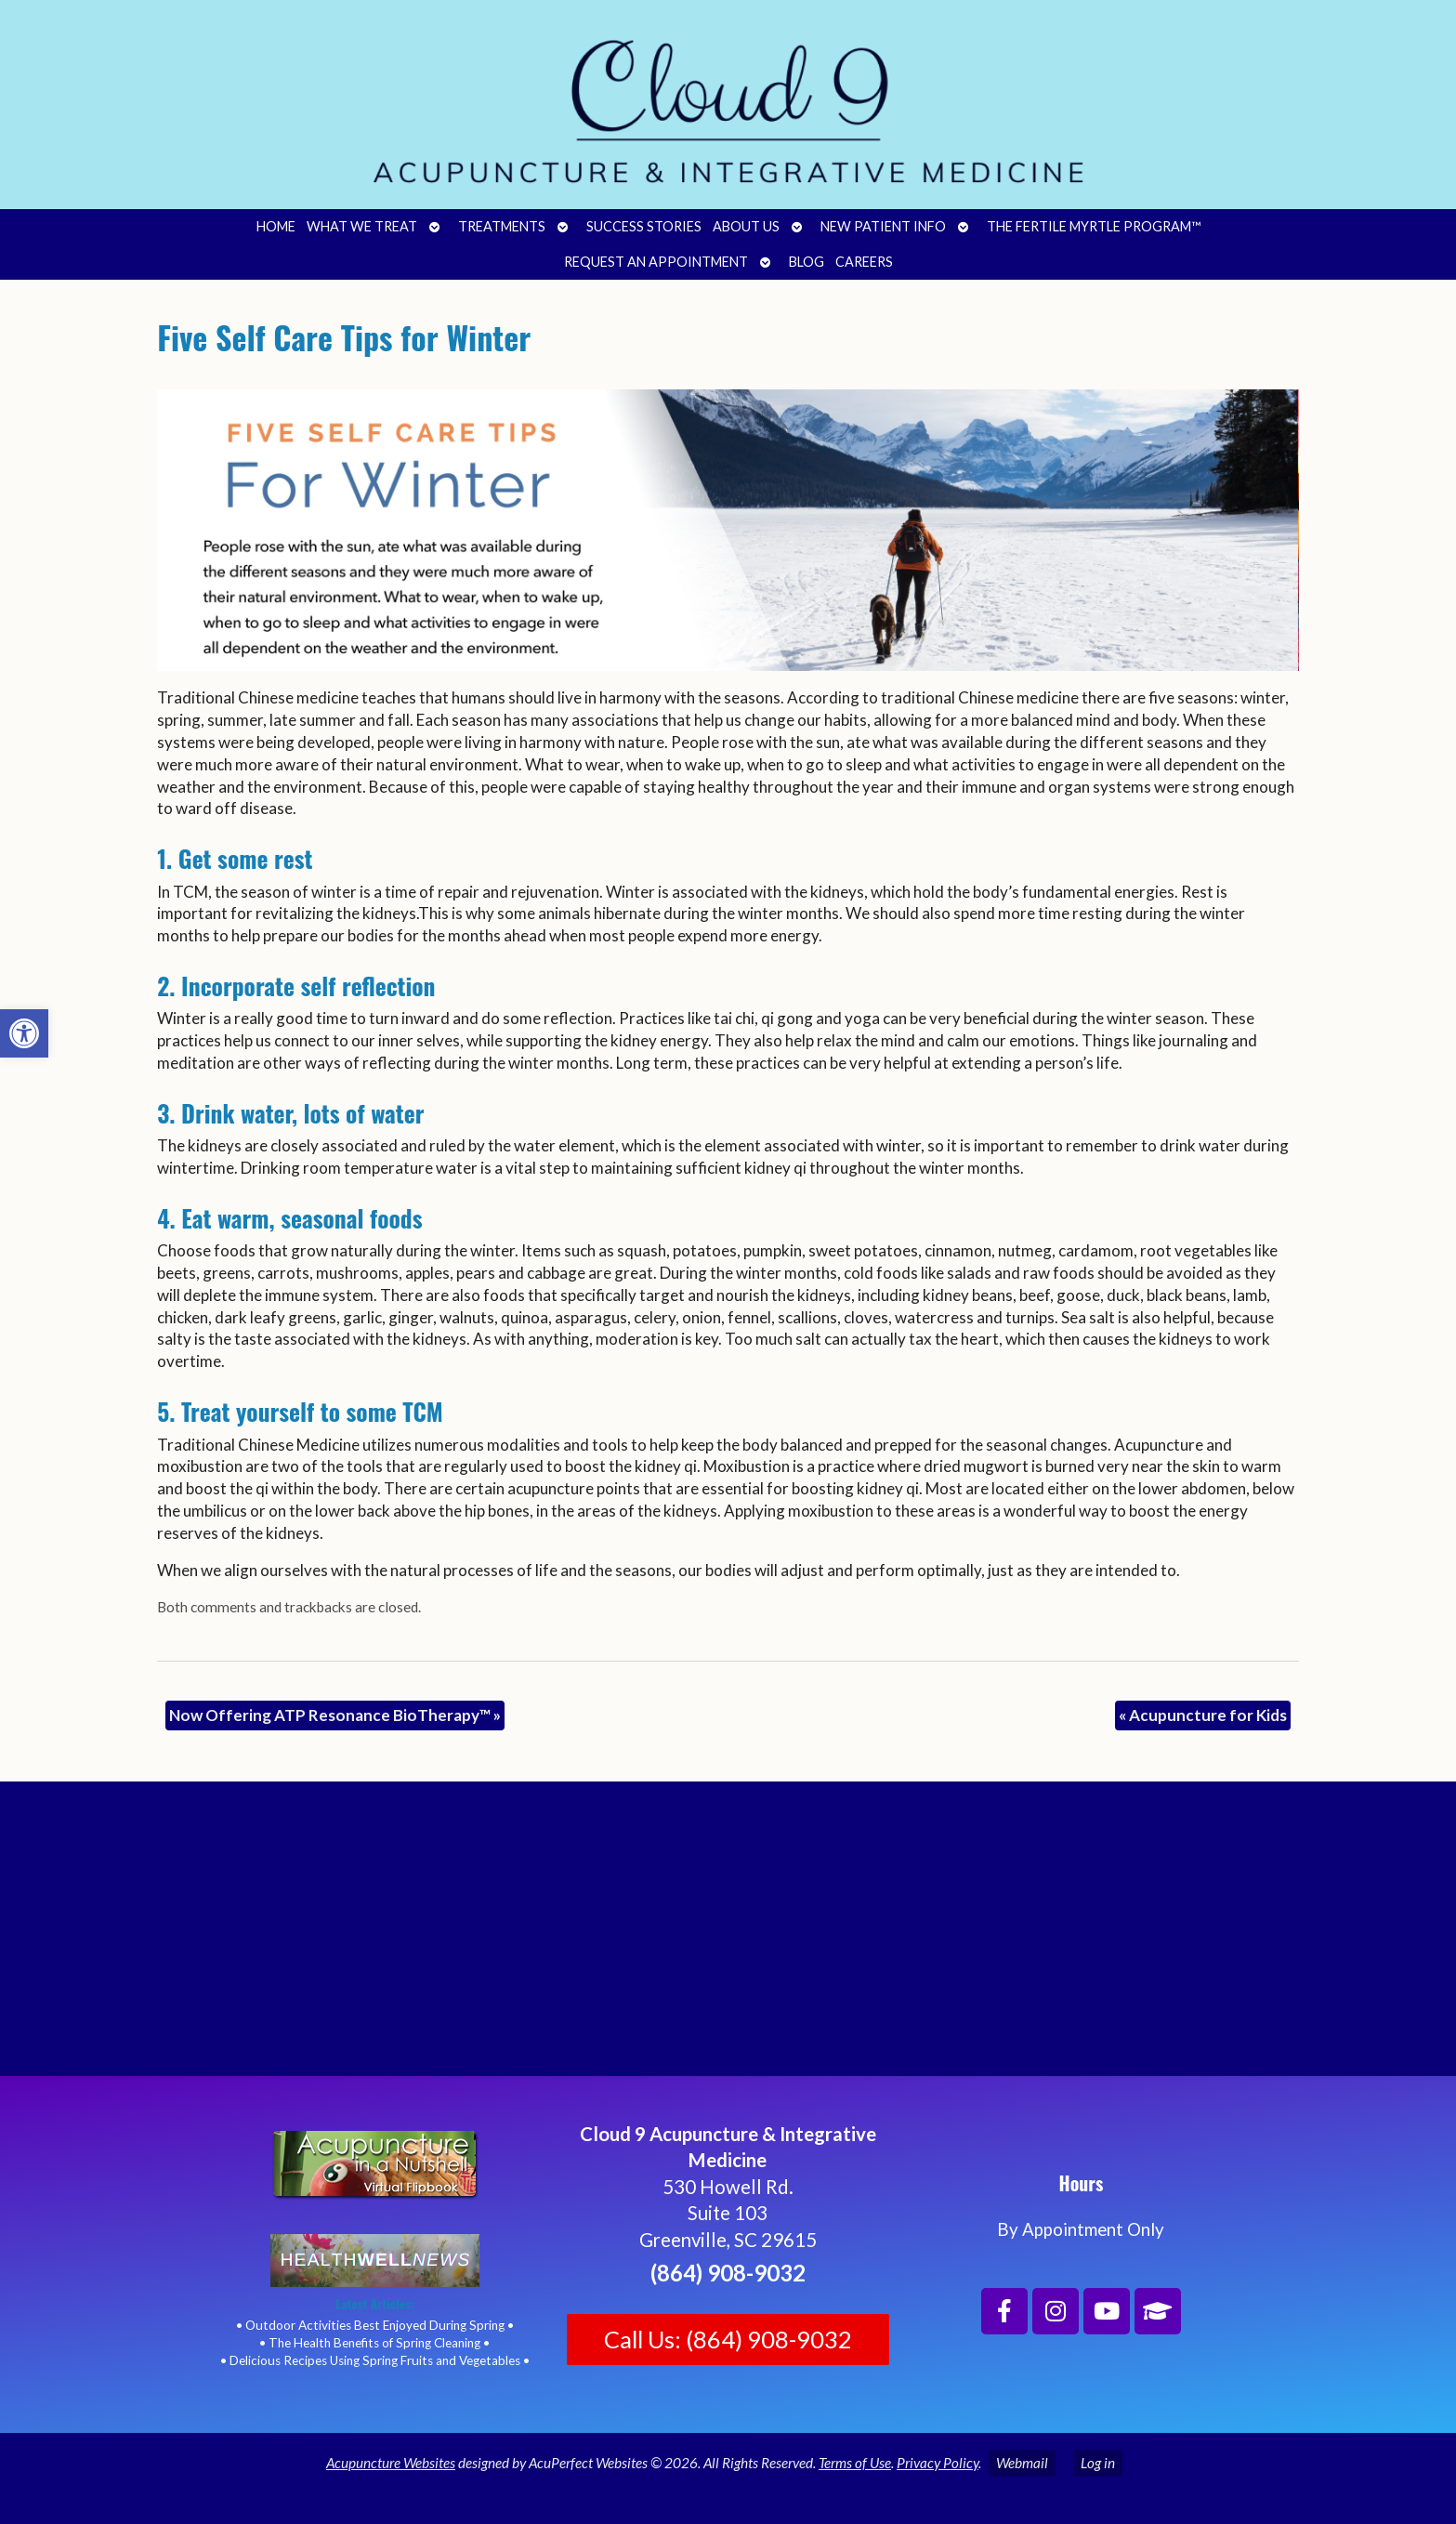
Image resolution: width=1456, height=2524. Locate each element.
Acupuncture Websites (390, 2462)
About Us (746, 226)
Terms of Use (855, 2462)
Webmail (1022, 2462)
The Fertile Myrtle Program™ (1093, 226)
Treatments (501, 226)
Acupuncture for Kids (1203, 1715)
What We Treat (362, 226)
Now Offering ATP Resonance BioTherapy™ (335, 1715)
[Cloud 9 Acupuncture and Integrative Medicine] (728, 1936)
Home (275, 226)
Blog (806, 261)
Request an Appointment (656, 261)
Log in (1098, 2462)
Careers (864, 261)
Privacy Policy (937, 2462)
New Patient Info (883, 226)
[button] (24, 1033)
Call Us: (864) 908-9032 (728, 2339)
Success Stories (644, 226)
